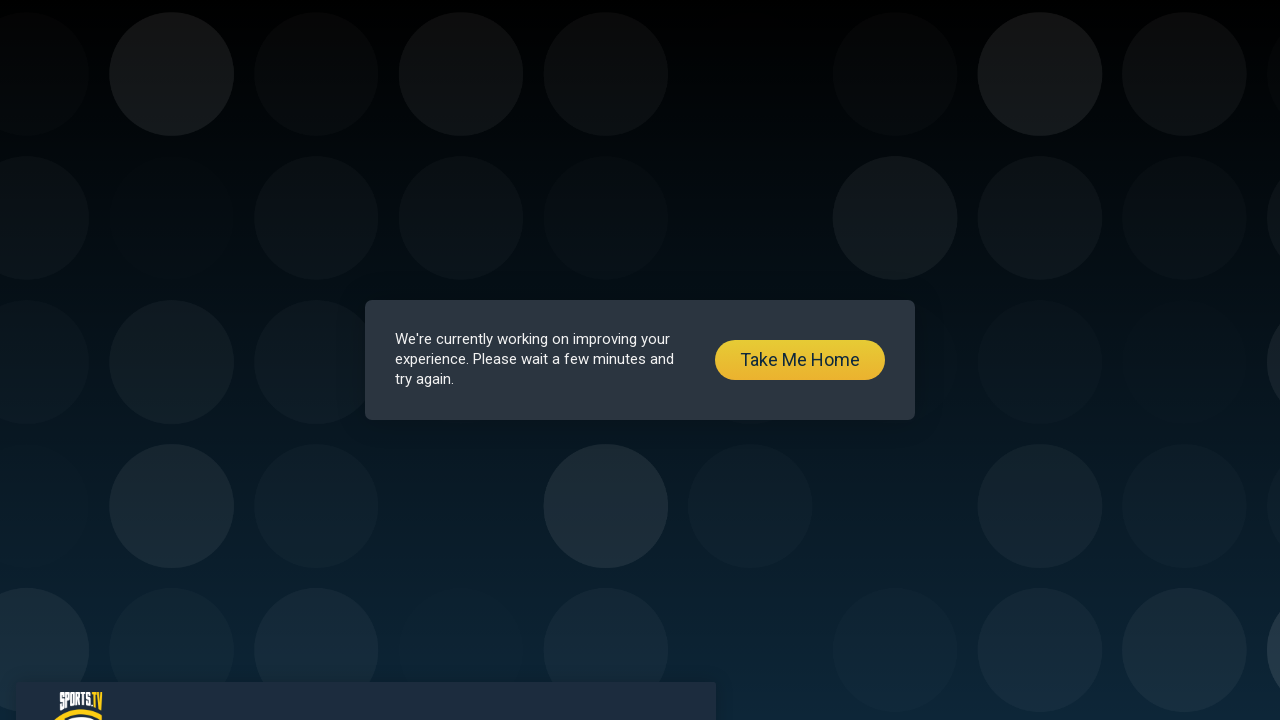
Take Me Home (800, 359)
